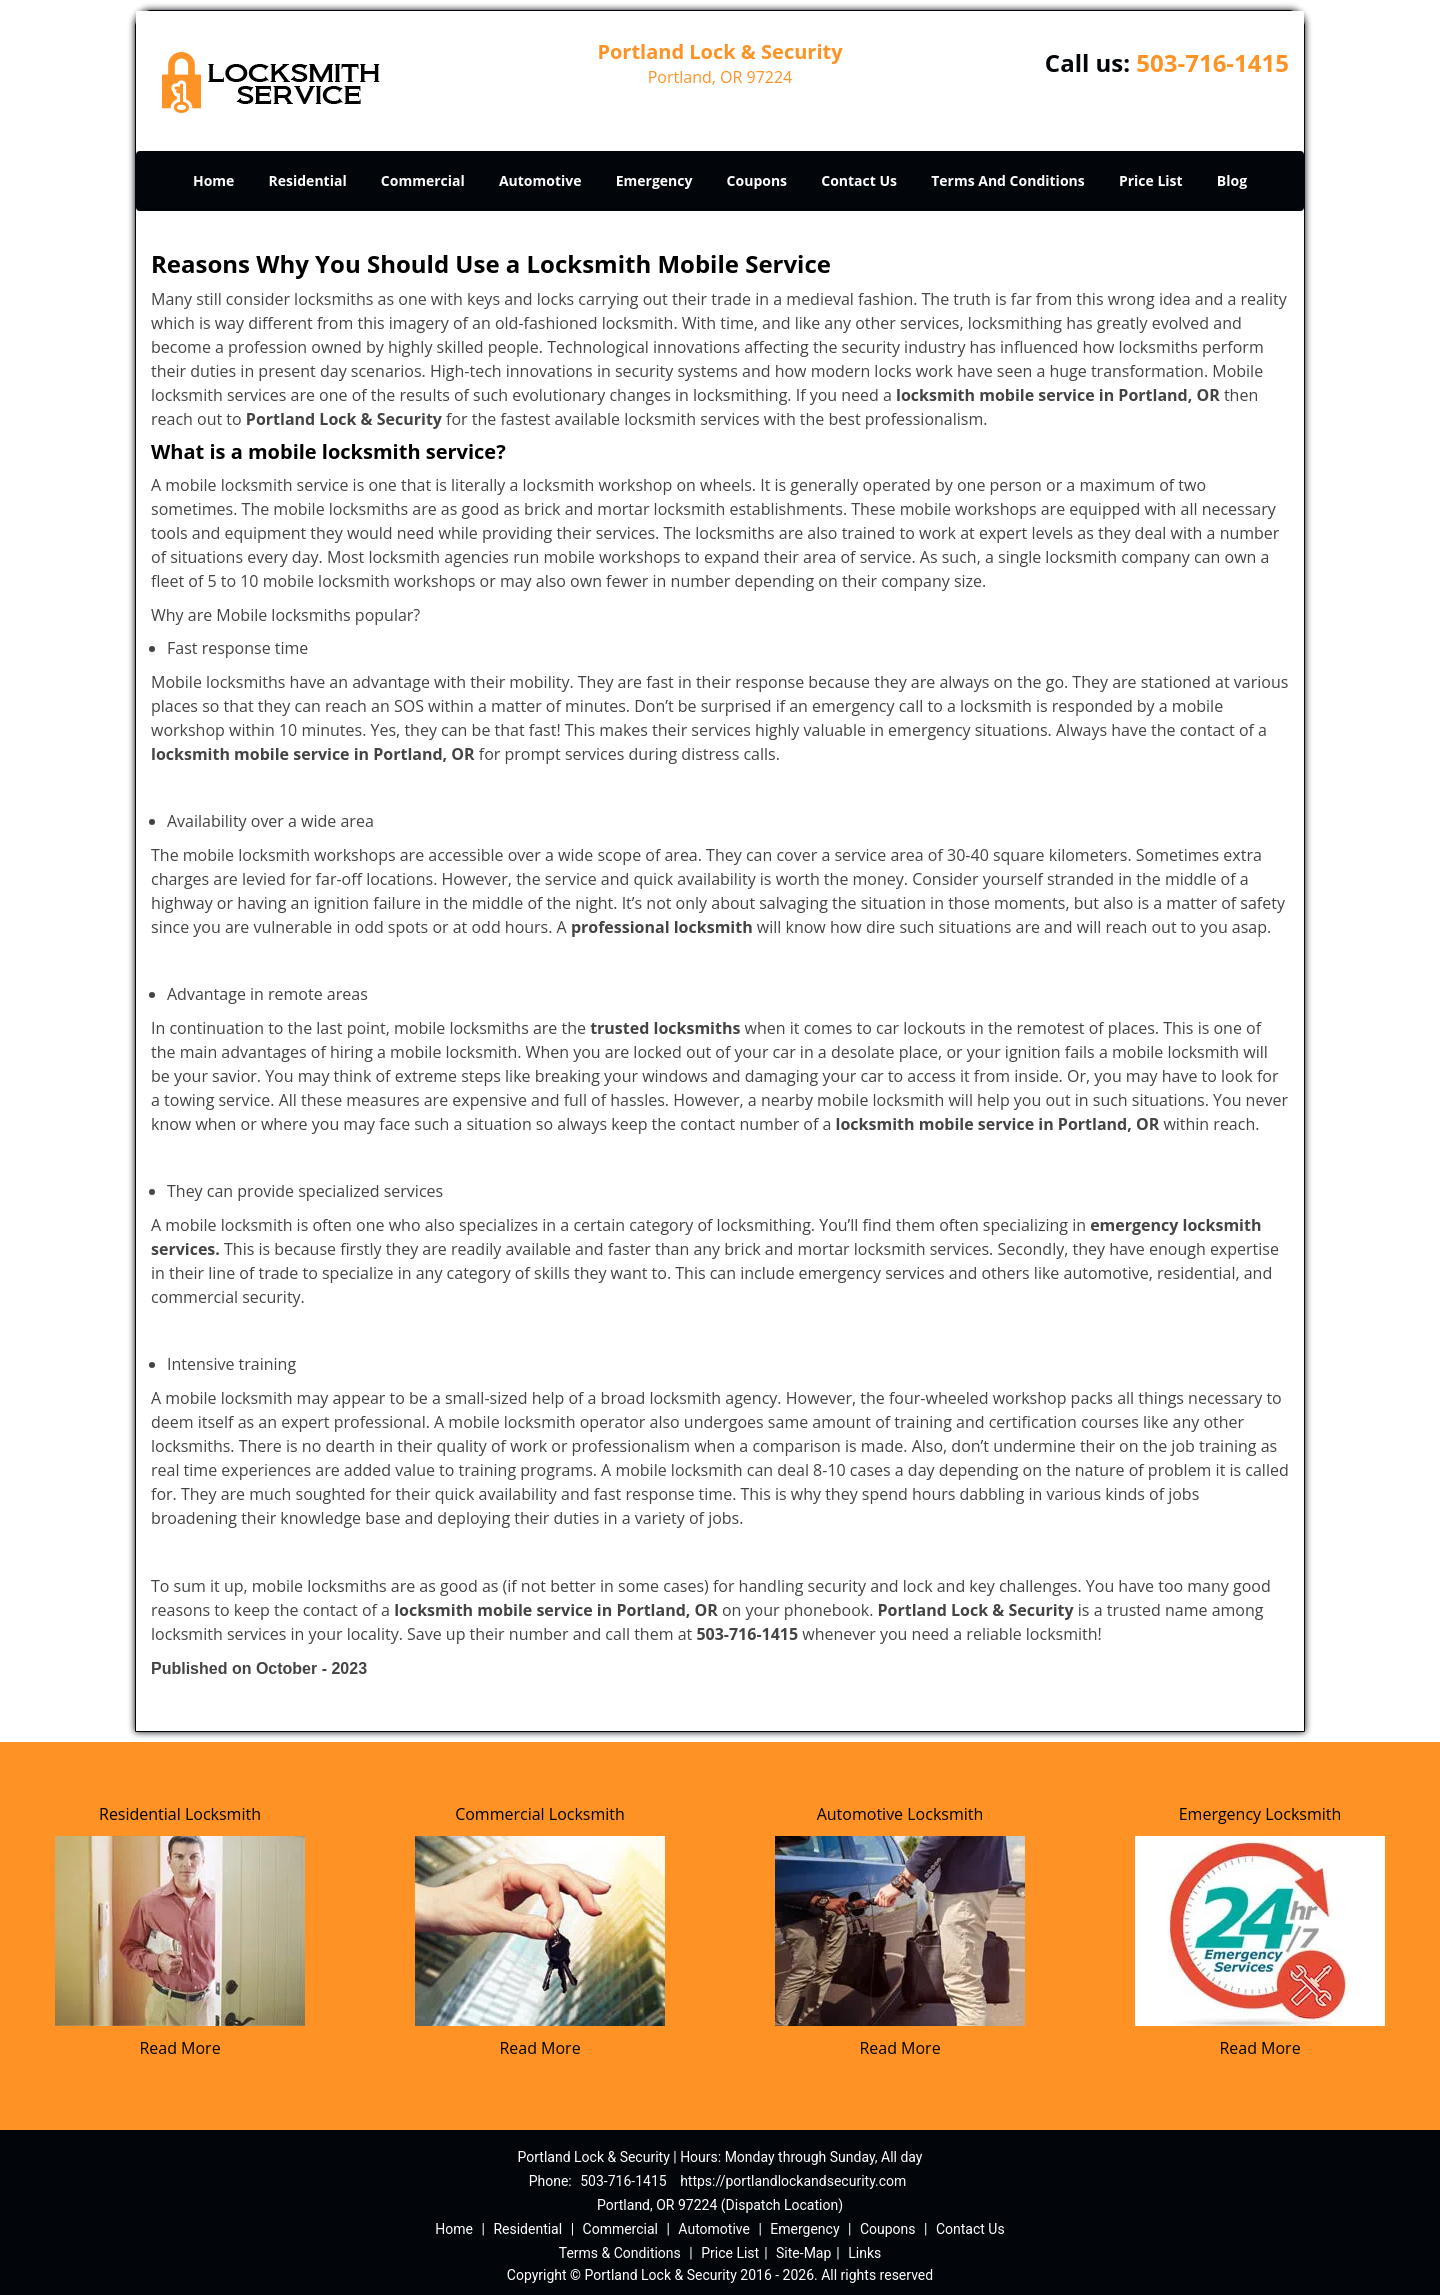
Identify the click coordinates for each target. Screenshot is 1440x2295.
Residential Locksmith (180, 1814)
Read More (179, 2048)
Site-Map (803, 2253)
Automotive (540, 180)
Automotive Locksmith (900, 1814)
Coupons (757, 180)
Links (864, 2253)
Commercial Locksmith (540, 1814)
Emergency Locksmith (1260, 1814)
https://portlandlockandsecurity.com (793, 2181)
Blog (1232, 180)
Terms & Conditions (620, 2253)
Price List (1151, 180)
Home (213, 180)
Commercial (423, 180)
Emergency (654, 180)
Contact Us (859, 180)
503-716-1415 (1212, 62)
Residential (308, 180)
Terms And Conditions (1008, 180)
